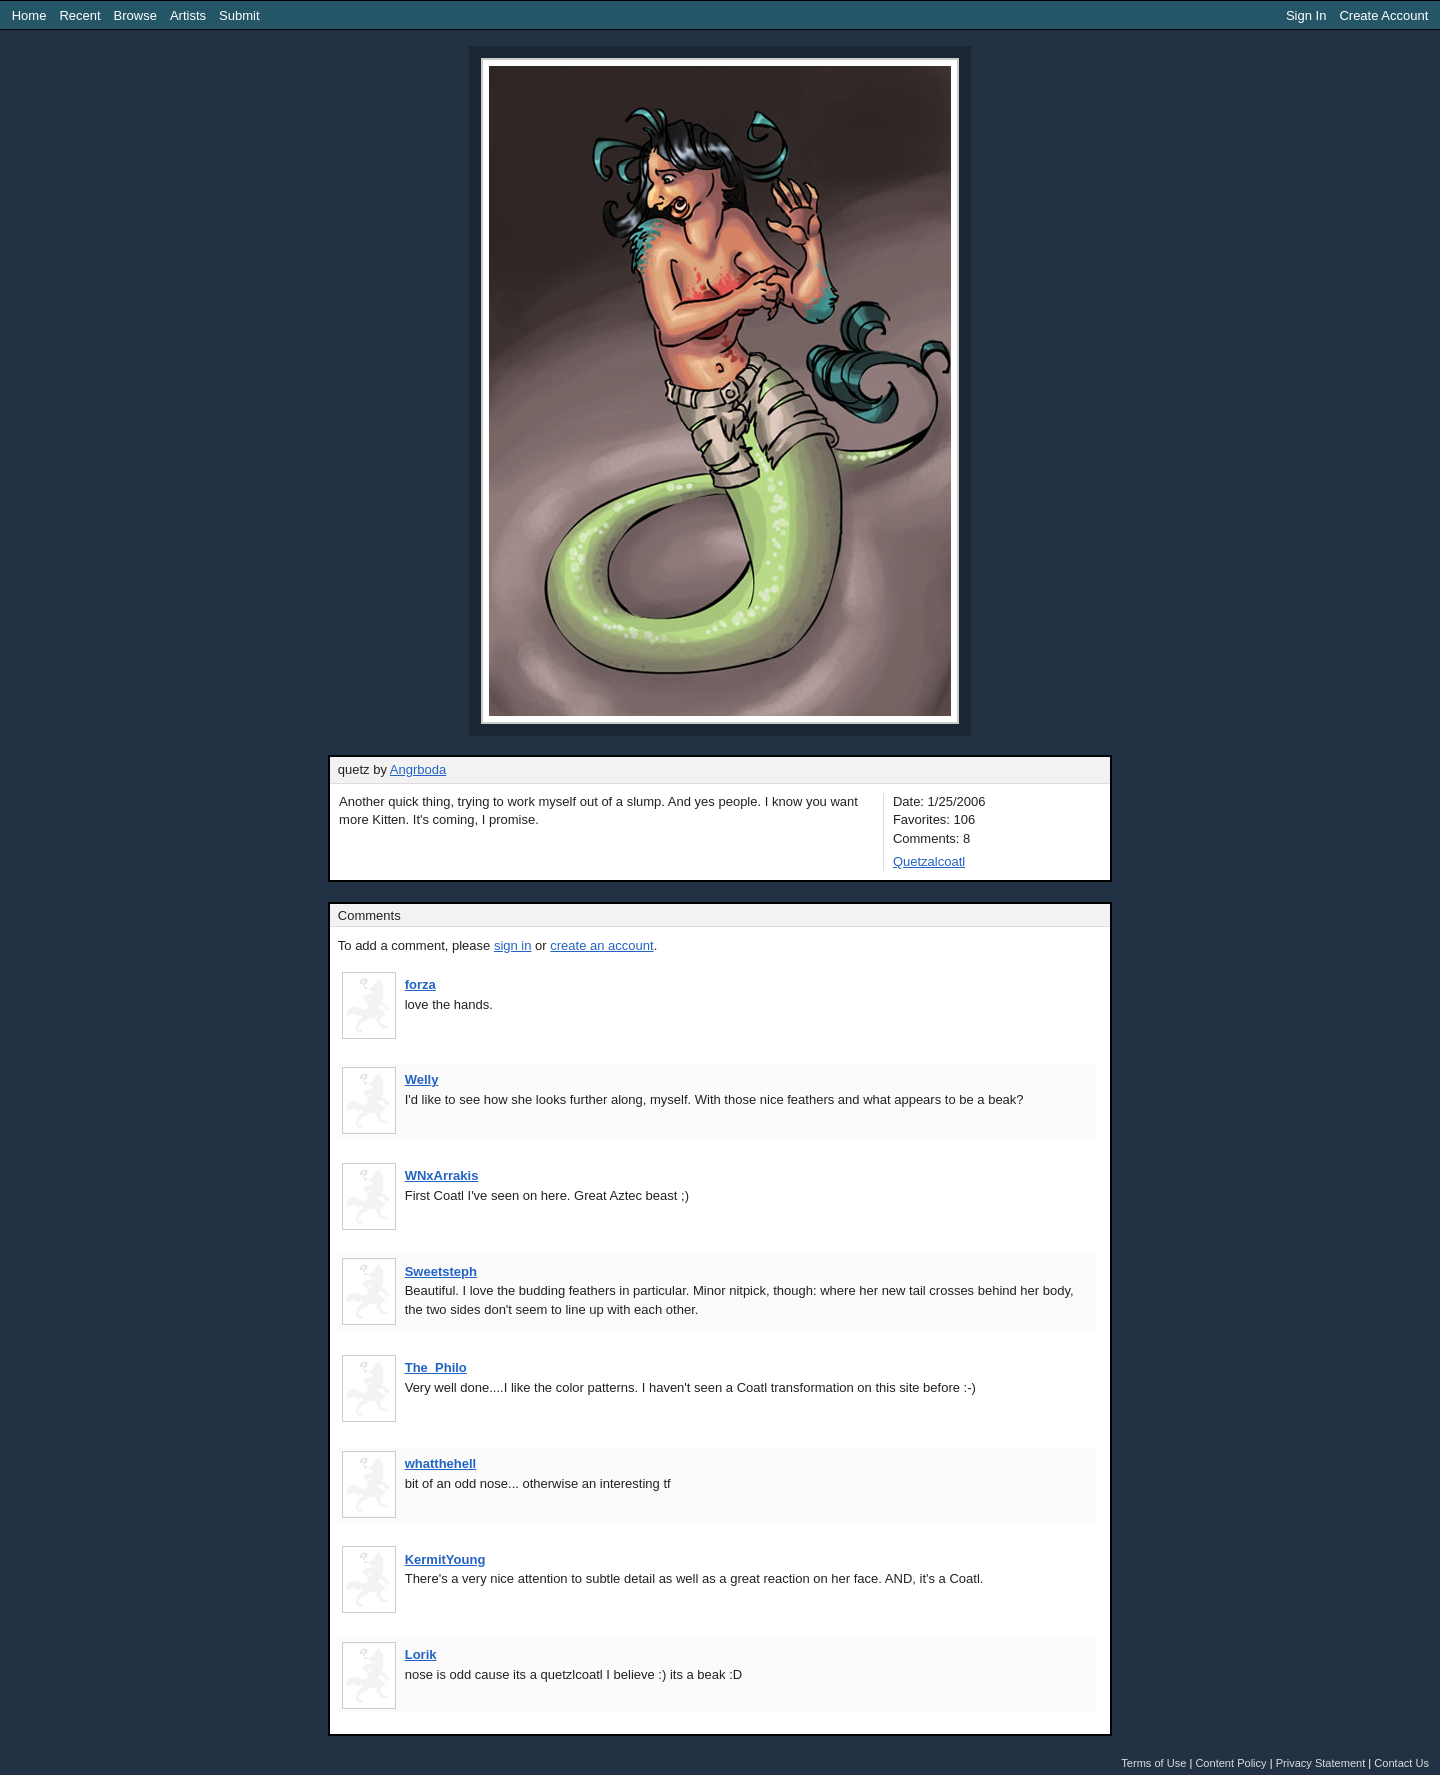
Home (29, 15)
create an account (601, 945)
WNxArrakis (442, 1175)
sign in (513, 945)
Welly (422, 1079)
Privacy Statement (1321, 1763)
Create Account (1383, 15)
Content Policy (1230, 1763)
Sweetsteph (441, 1271)
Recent (79, 15)
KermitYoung (445, 1559)
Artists (188, 15)
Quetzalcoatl (929, 861)
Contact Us (1401, 1763)
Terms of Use (1153, 1763)
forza (420, 984)
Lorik (421, 1654)
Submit (239, 15)
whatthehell (441, 1463)
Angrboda (418, 769)
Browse (135, 15)
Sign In (1306, 15)
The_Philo (436, 1367)
